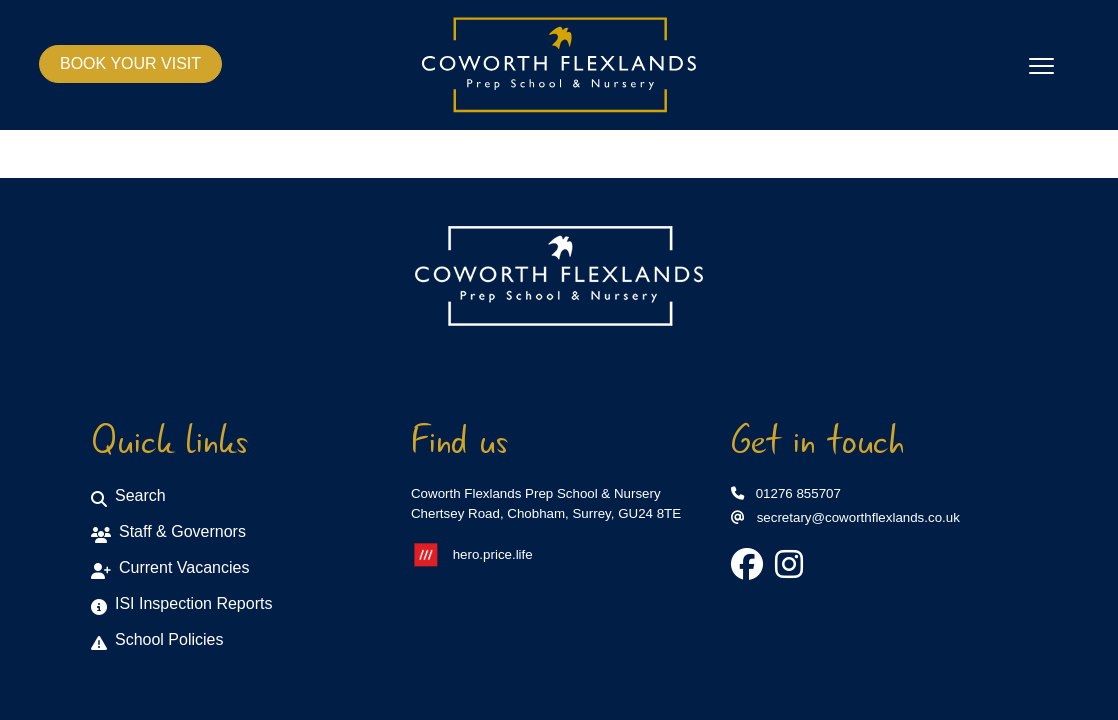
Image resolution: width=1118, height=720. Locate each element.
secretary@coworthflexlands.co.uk (845, 517)
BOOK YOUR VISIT (130, 63)
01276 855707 (786, 493)
